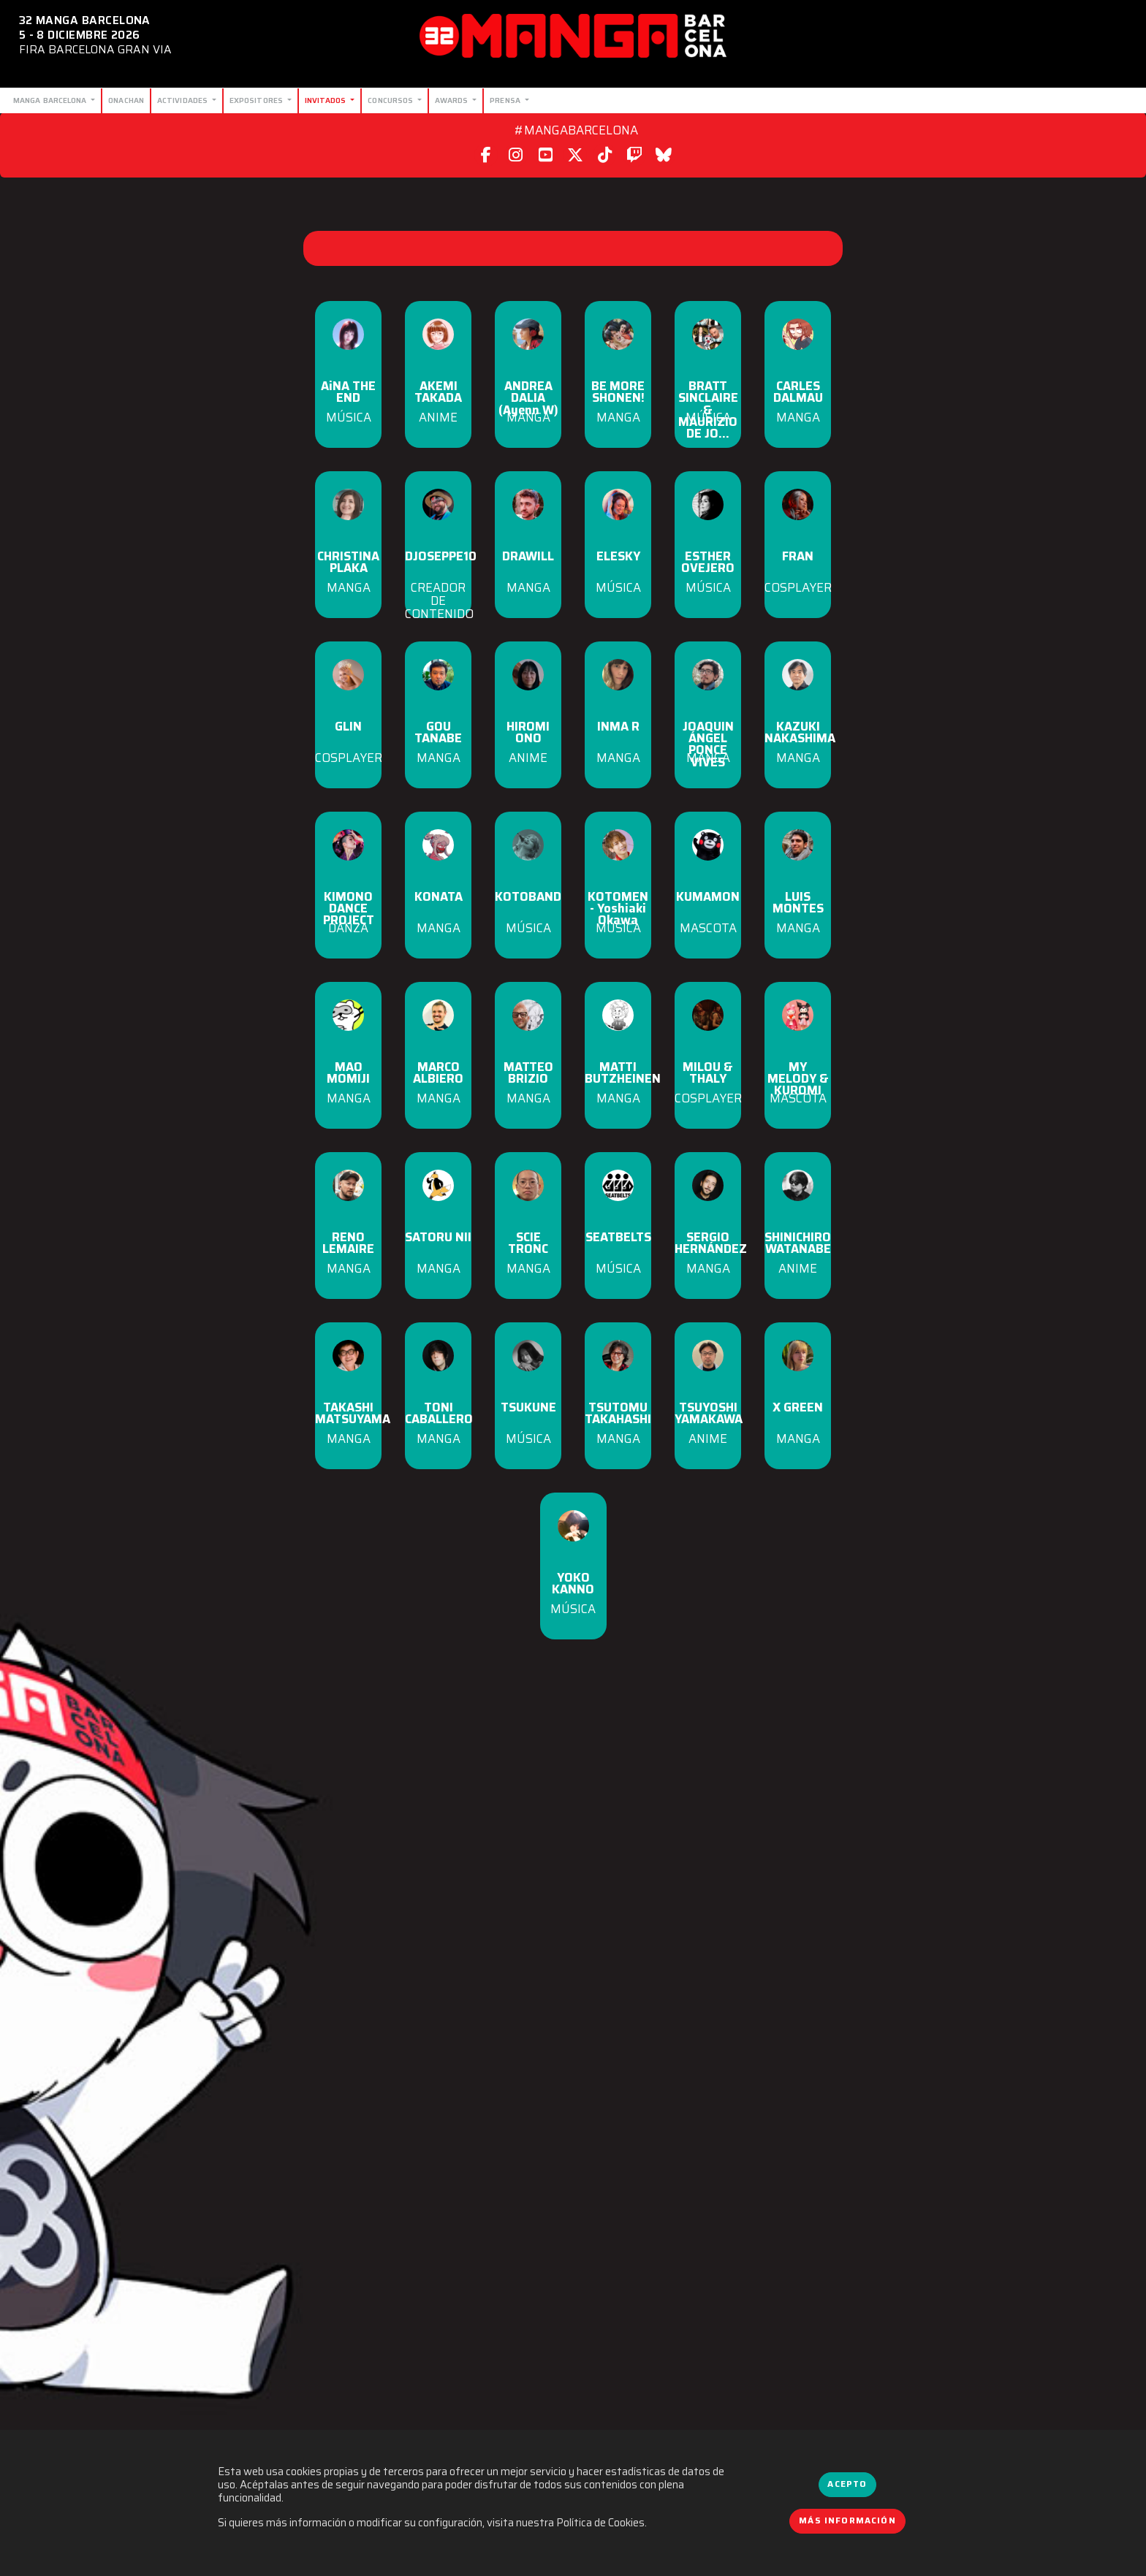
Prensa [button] (506, 100)
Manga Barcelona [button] (51, 100)
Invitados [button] (327, 100)
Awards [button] (453, 100)
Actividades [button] (183, 100)
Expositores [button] (257, 100)
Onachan (126, 100)
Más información (847, 2520)
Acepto (847, 2484)
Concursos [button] (391, 100)
